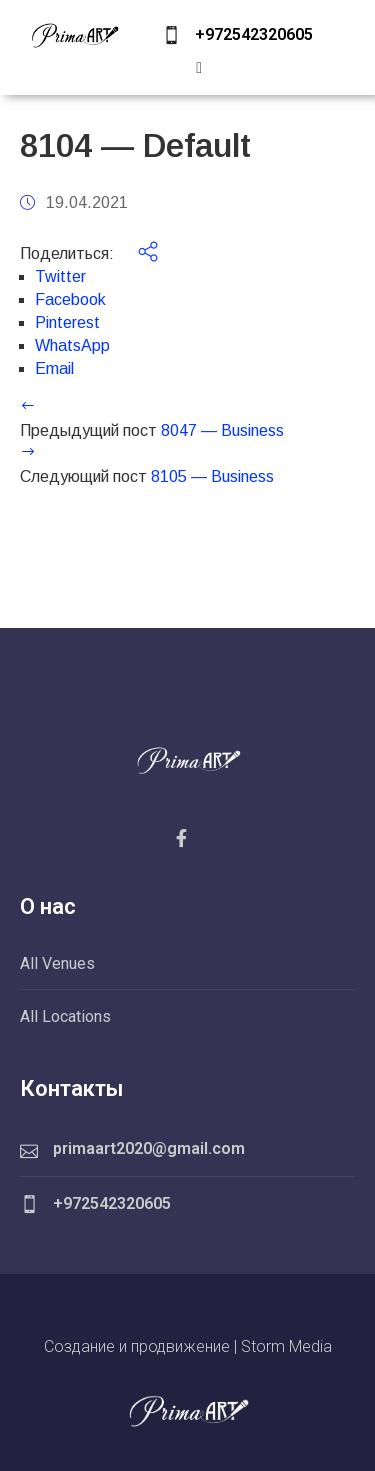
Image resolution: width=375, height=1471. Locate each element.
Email (54, 368)
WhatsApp (72, 345)
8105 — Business (212, 476)
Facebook (70, 299)
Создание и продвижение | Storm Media (188, 1346)
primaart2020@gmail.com (149, 1148)
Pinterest (67, 322)
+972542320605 (254, 34)
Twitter (60, 276)
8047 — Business (222, 430)
